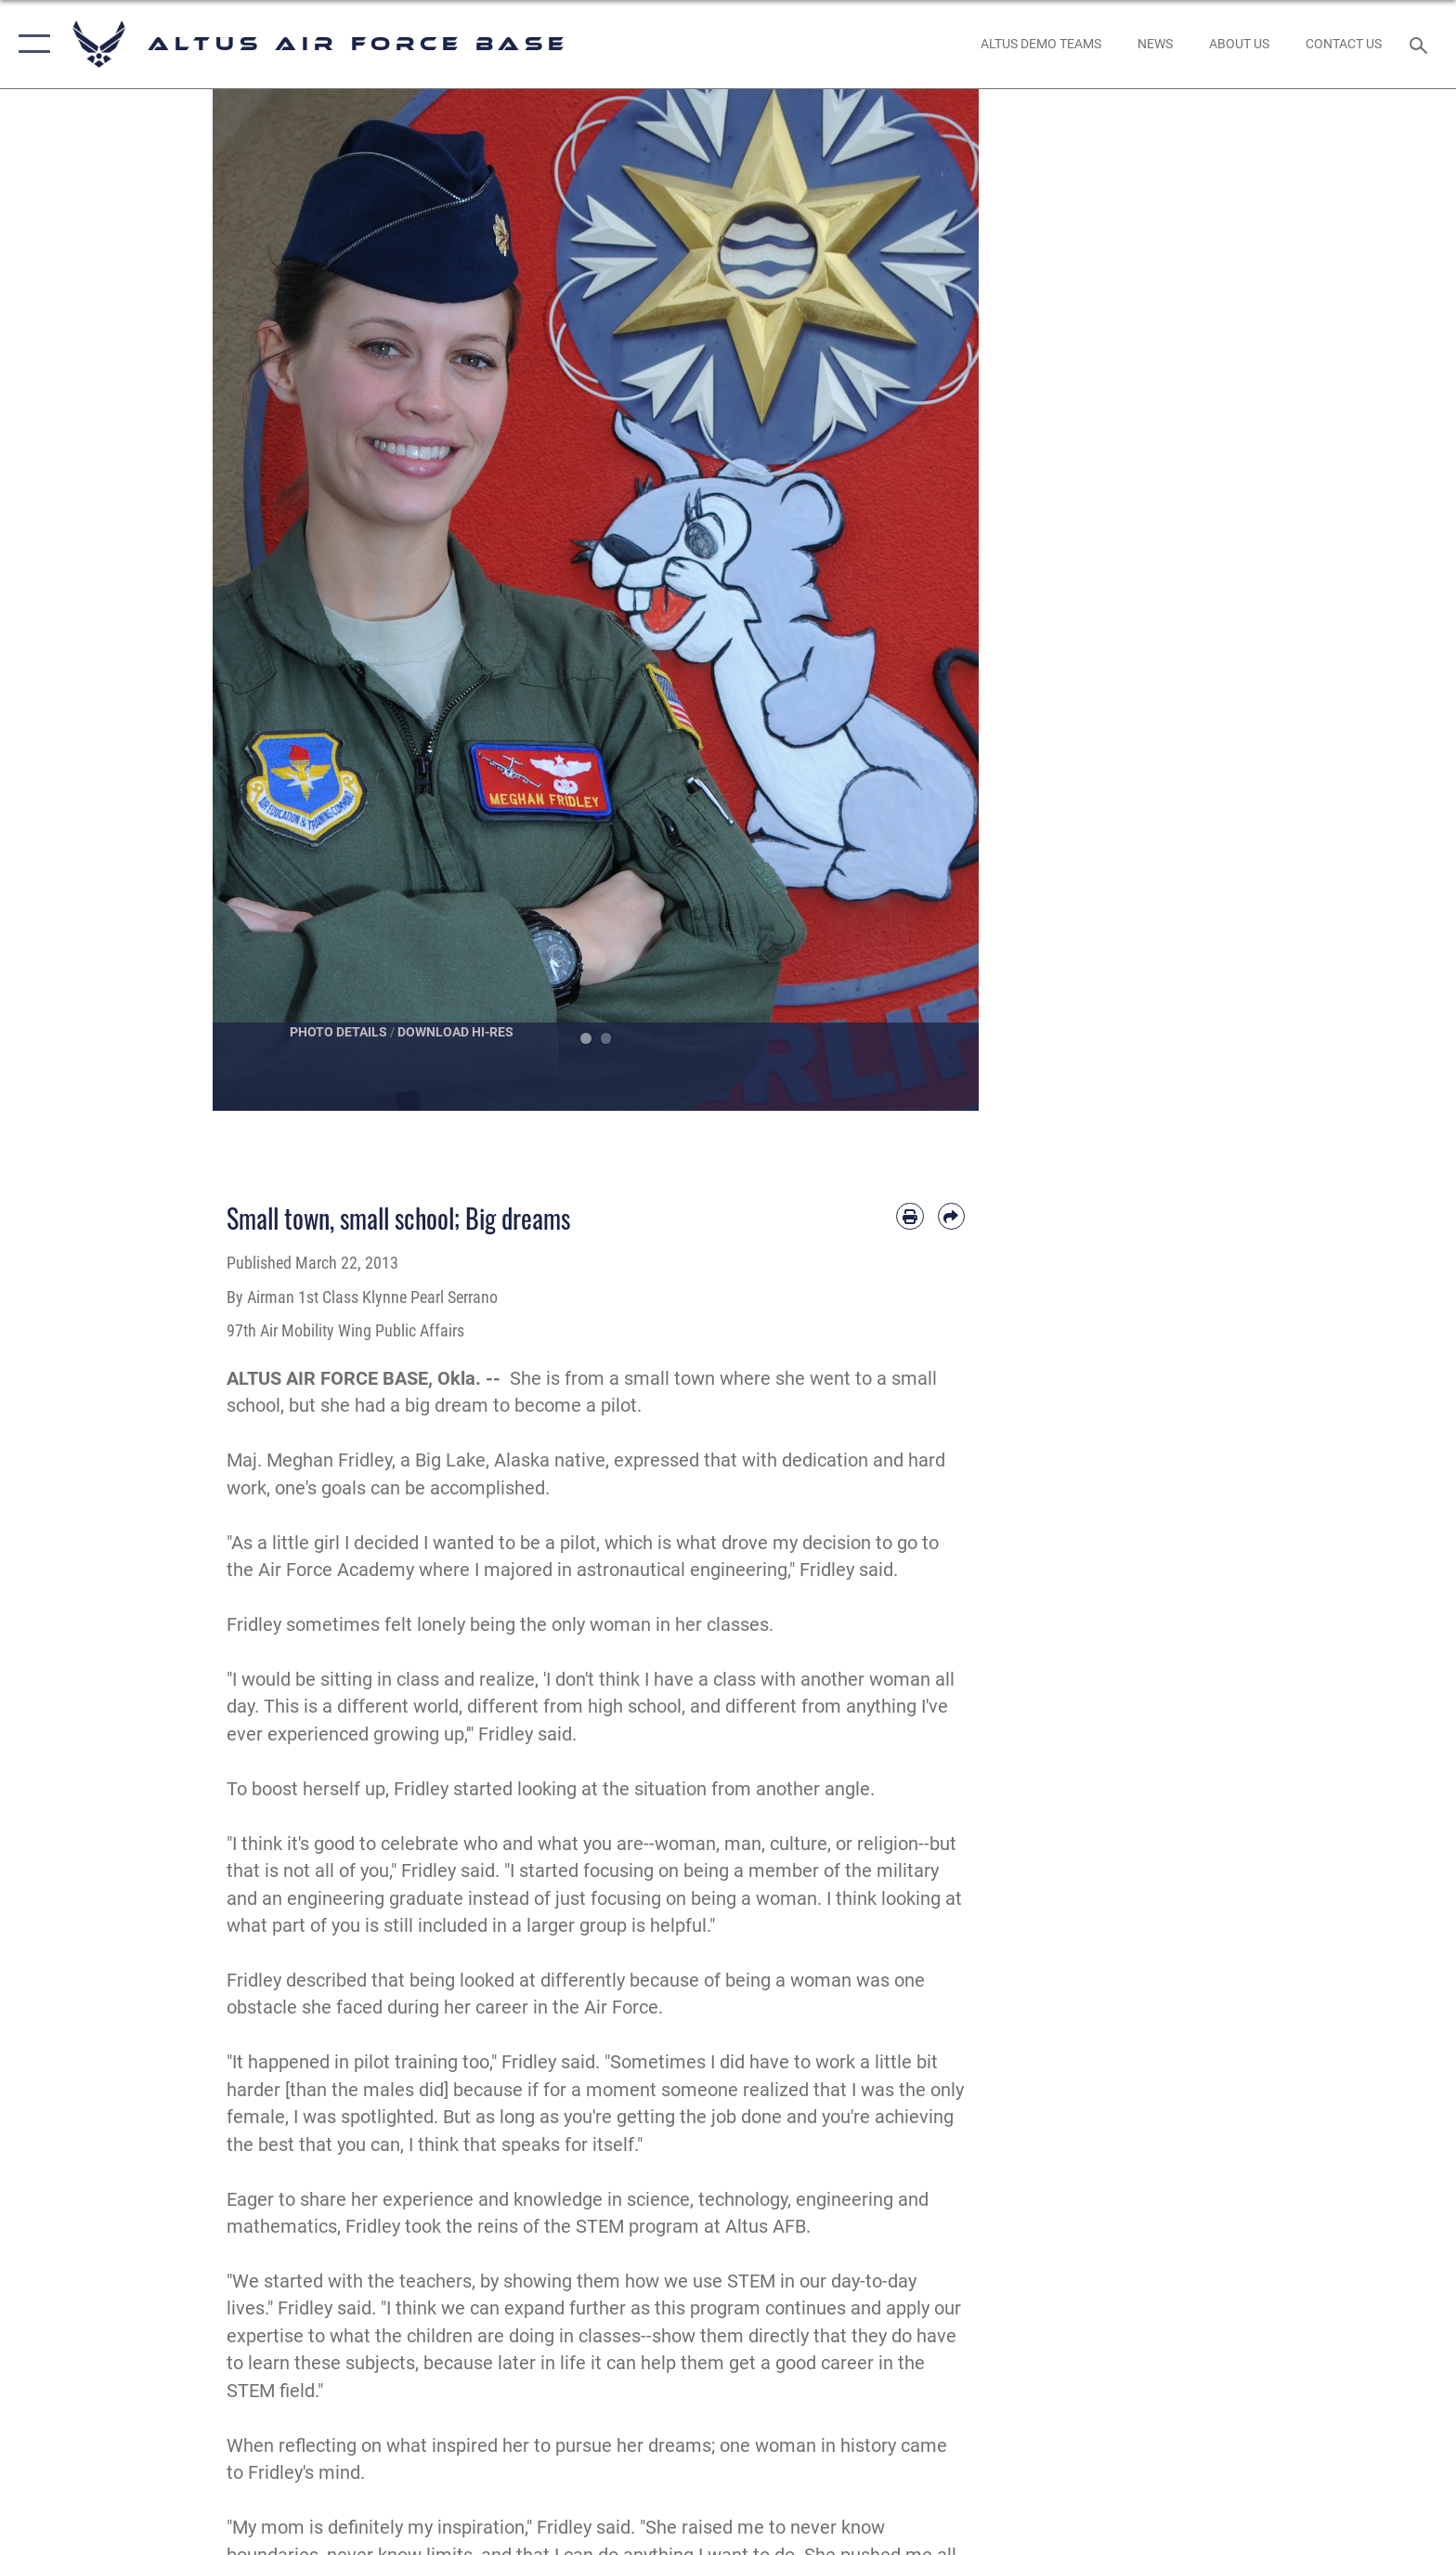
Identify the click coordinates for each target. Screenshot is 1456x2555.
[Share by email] (951, 1216)
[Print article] (909, 1216)
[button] (30, 44)
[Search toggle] (1421, 44)
